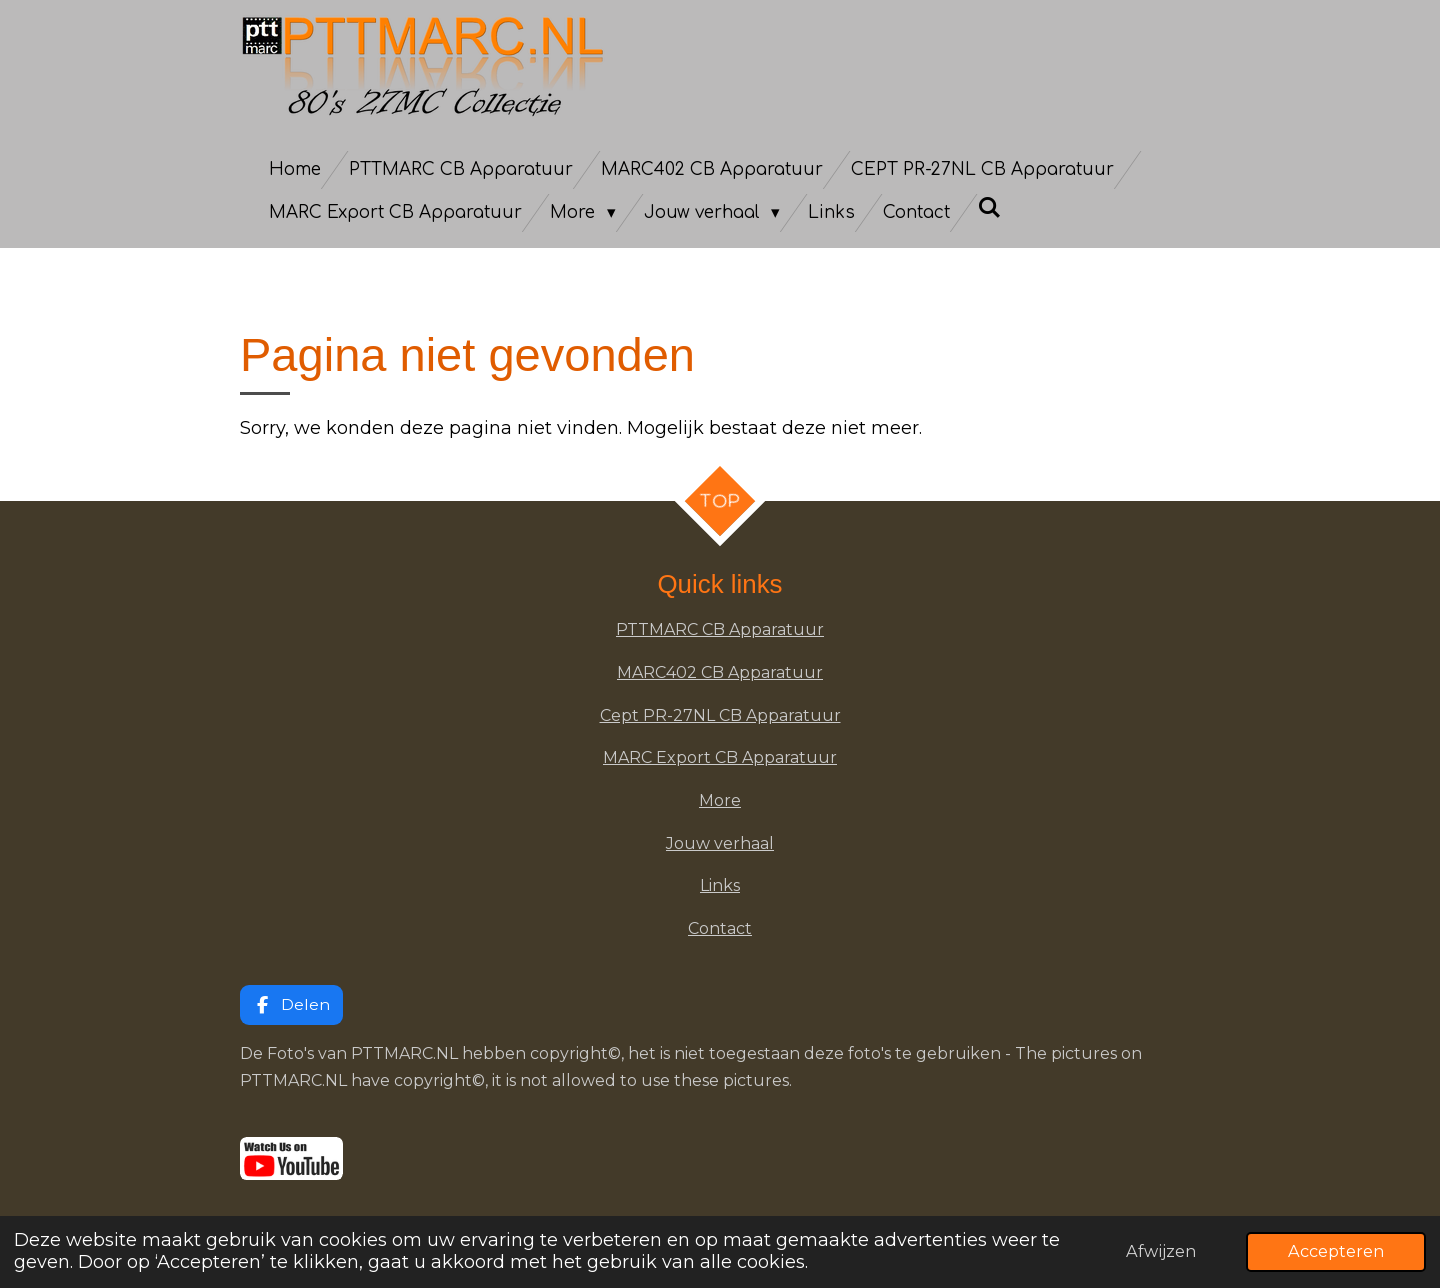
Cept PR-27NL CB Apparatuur (720, 715)
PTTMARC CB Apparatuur (720, 629)
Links (720, 885)
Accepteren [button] (1336, 1251)
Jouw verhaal (720, 843)
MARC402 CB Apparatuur (720, 672)
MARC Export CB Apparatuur (720, 757)
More (720, 800)
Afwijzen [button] (1161, 1251)
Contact (720, 928)
